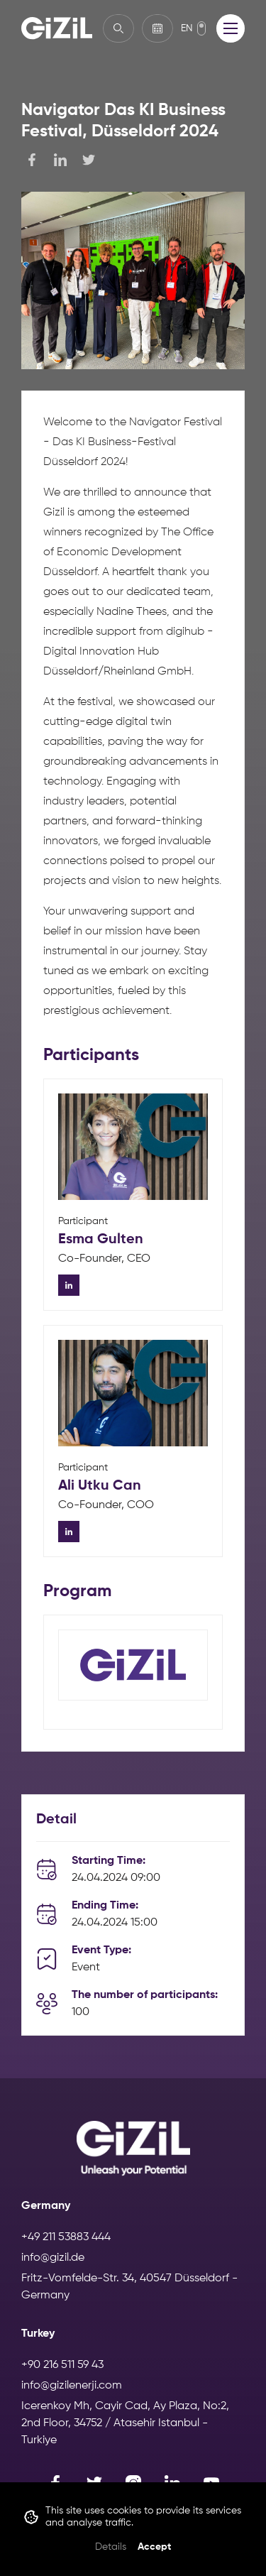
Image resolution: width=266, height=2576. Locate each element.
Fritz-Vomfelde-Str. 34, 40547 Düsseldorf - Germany (129, 2287)
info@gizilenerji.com (71, 2385)
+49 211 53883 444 (66, 2237)
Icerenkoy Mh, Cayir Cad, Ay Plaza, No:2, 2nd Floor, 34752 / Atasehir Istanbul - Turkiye (125, 2423)
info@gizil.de (52, 2258)
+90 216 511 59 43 (62, 2365)
